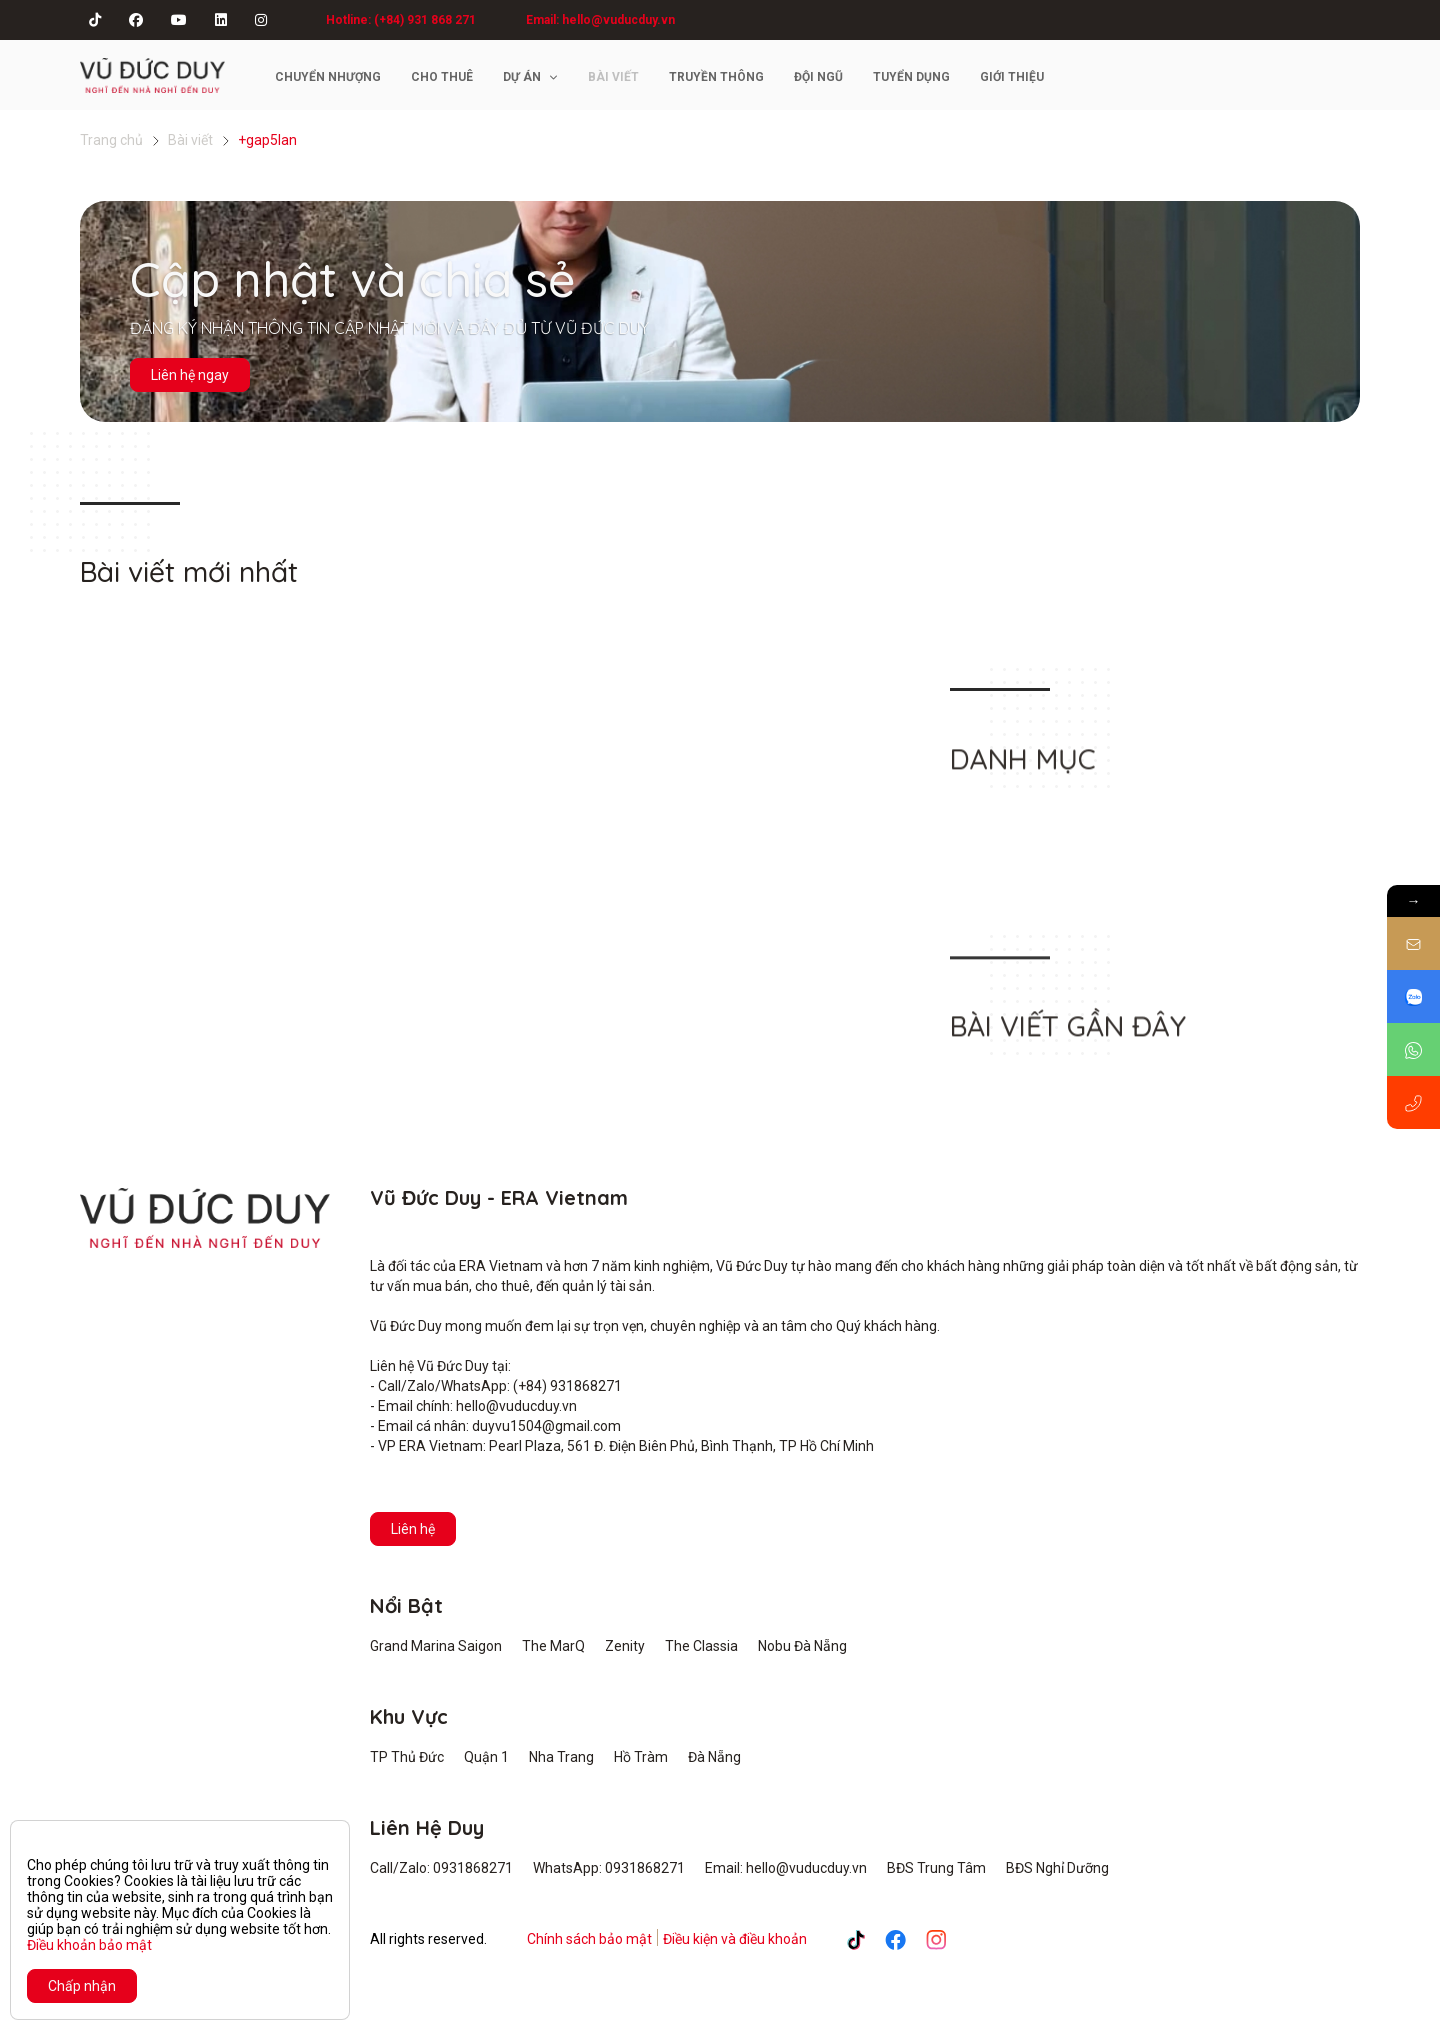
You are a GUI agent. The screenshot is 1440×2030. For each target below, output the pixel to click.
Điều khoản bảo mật (89, 1945)
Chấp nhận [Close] (82, 1986)
